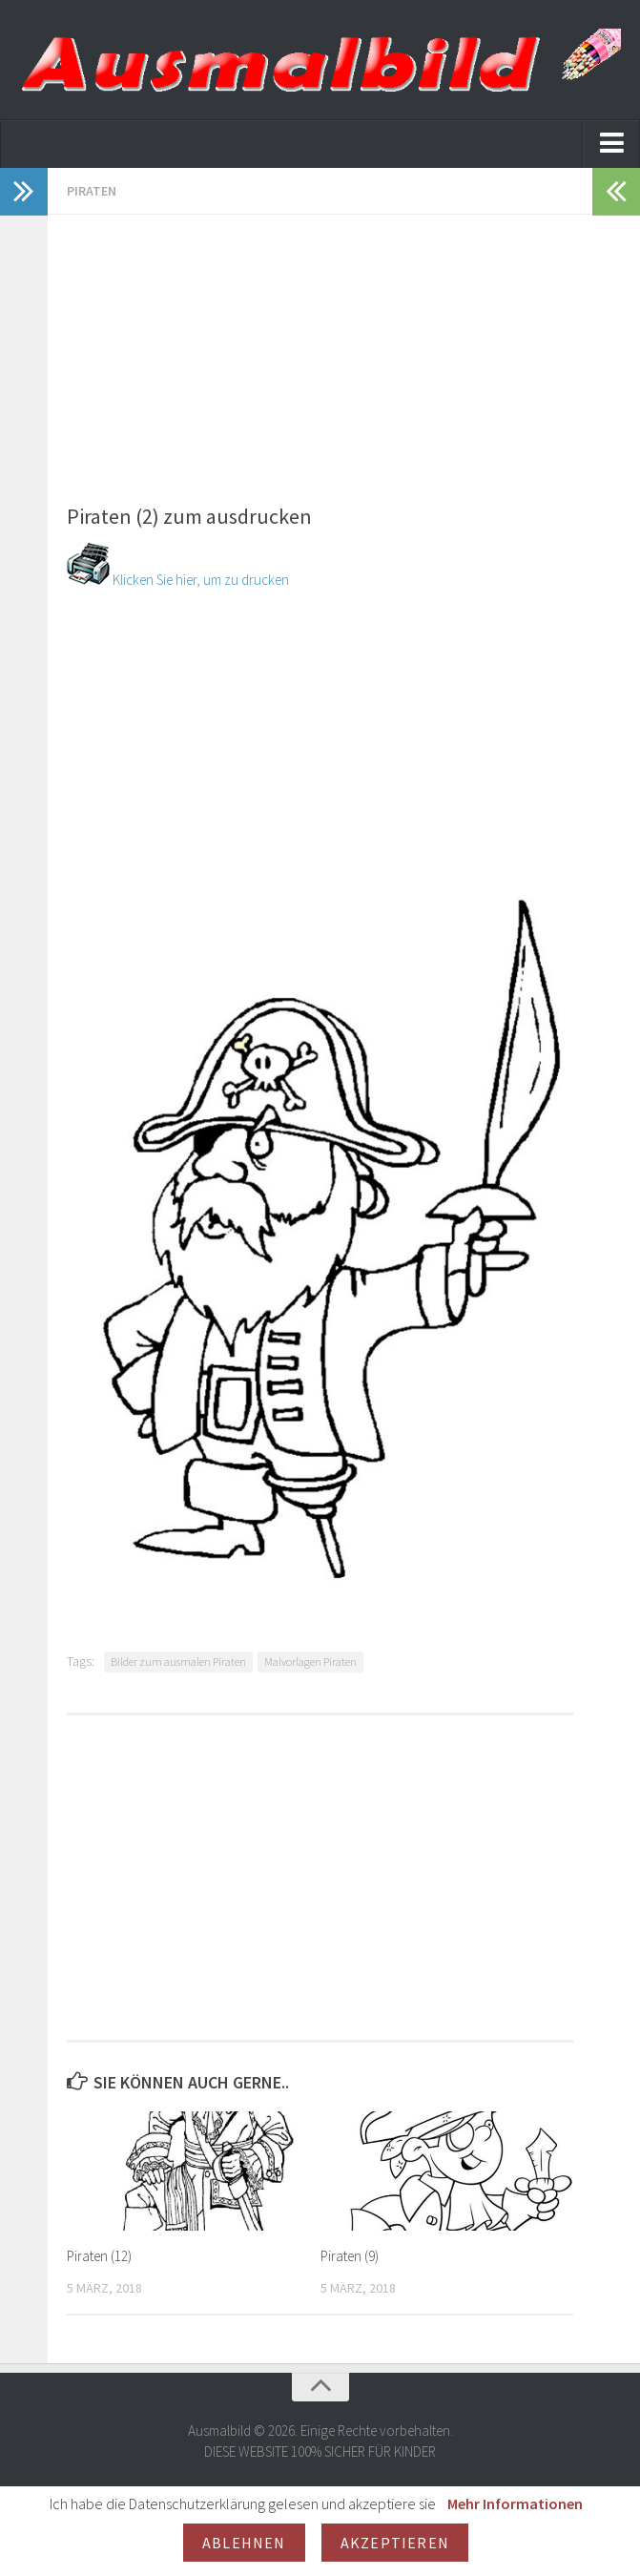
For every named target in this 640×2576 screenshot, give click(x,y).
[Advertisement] (320, 348)
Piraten (91, 190)
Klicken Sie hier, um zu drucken (178, 580)
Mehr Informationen (515, 2503)
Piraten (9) (349, 2256)
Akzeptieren (395, 2542)
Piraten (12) (99, 2256)
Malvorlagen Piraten (310, 1661)
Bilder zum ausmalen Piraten (178, 1661)
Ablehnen (244, 2542)
